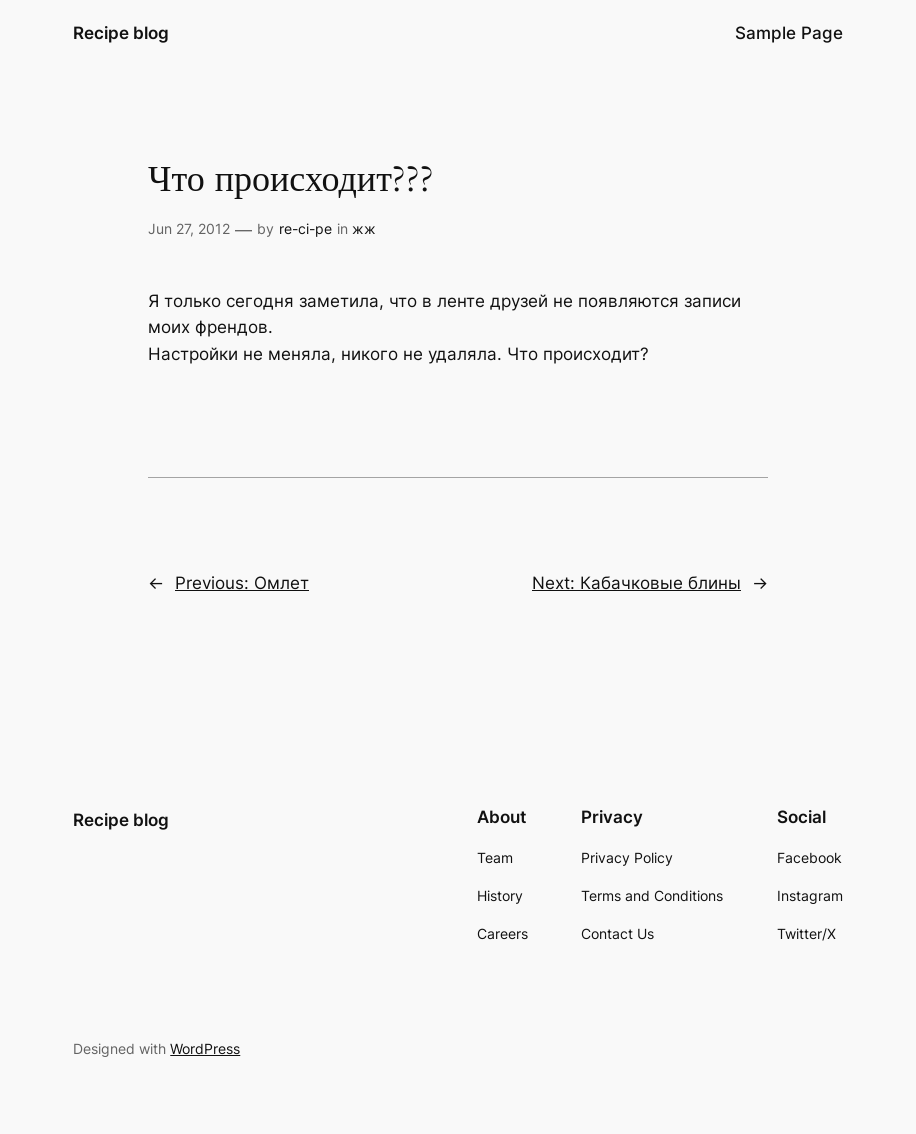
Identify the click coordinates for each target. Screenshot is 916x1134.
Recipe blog (121, 32)
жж (364, 228)
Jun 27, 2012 (189, 228)
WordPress (205, 1048)
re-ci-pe (305, 228)
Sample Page (789, 33)
